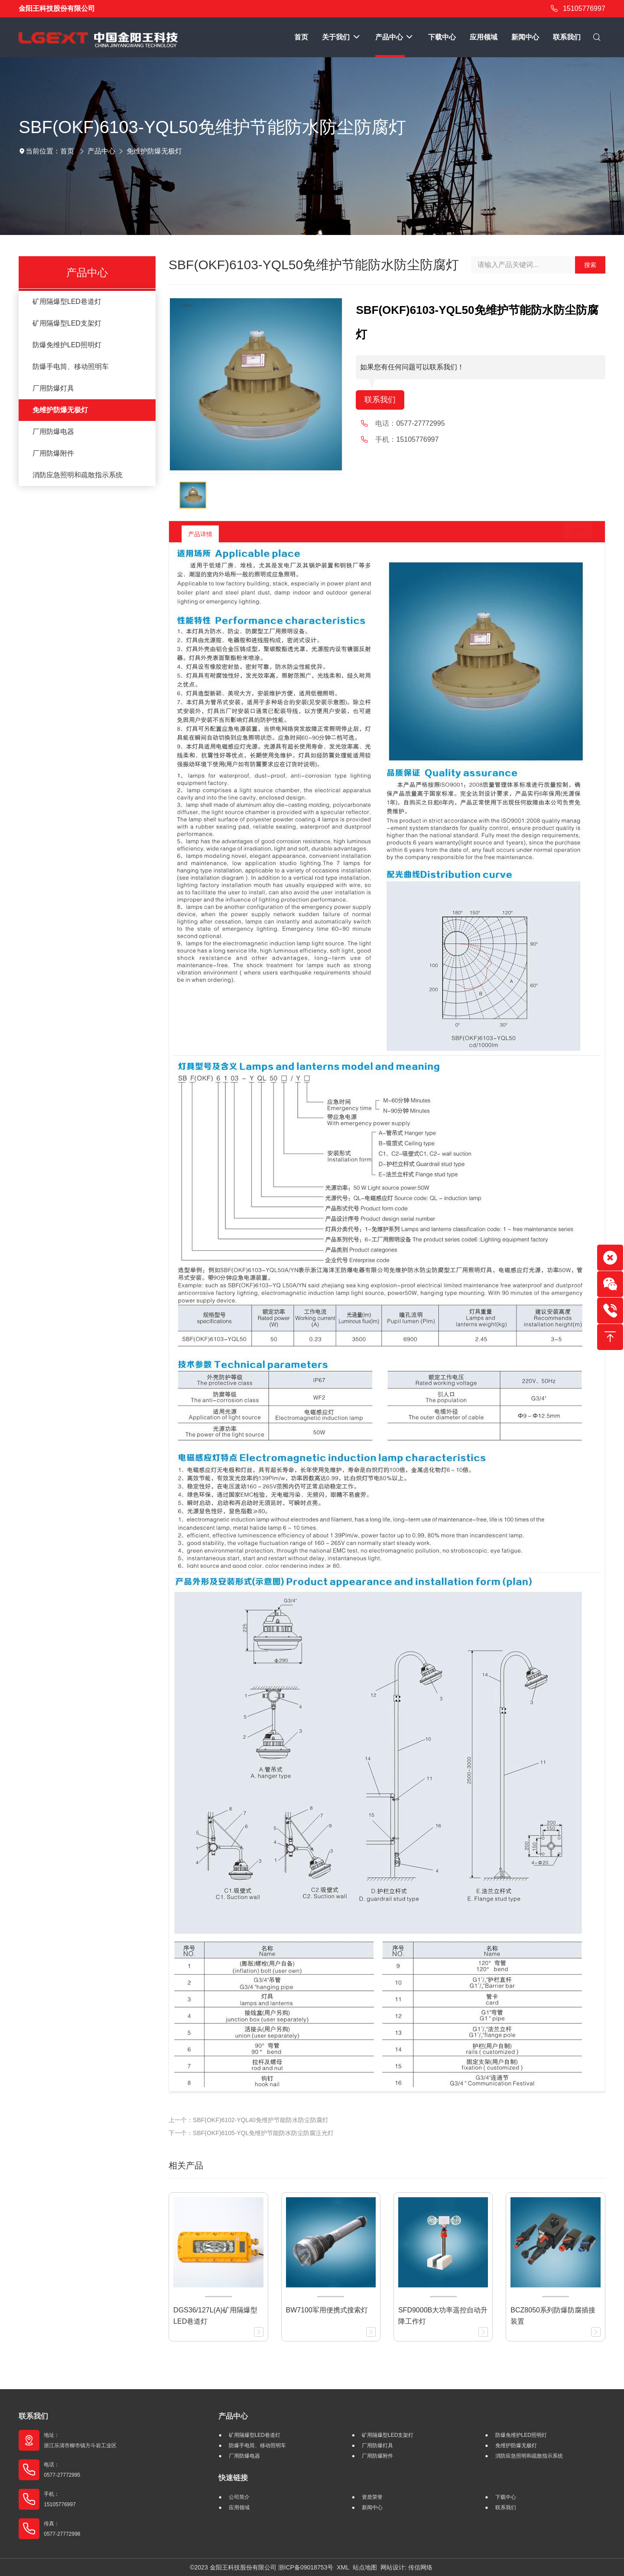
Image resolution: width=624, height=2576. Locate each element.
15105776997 (576, 8)
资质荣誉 (372, 2497)
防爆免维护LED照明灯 (66, 345)
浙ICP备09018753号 (306, 2567)
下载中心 (505, 2497)
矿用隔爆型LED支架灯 (66, 323)
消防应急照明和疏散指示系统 (77, 475)
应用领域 (239, 2507)
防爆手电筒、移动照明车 (70, 366)
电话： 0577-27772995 (62, 2470)
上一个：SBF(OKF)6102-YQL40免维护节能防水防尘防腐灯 (248, 2119)
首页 (67, 151)
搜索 (590, 264)
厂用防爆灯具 (53, 388)
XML (343, 2567)
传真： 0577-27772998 (62, 2529)
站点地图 (365, 2567)
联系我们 (381, 400)
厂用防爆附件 (53, 453)
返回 (571, 533)
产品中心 (101, 151)
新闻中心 (372, 2507)
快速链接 (233, 2478)
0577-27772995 (420, 424)
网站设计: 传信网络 (406, 2567)
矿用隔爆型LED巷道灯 (66, 301)
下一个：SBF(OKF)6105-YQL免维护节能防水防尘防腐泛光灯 (251, 2132)
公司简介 (239, 2497)
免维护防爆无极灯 (154, 151)
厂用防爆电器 (53, 431)
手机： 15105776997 (59, 2499)
